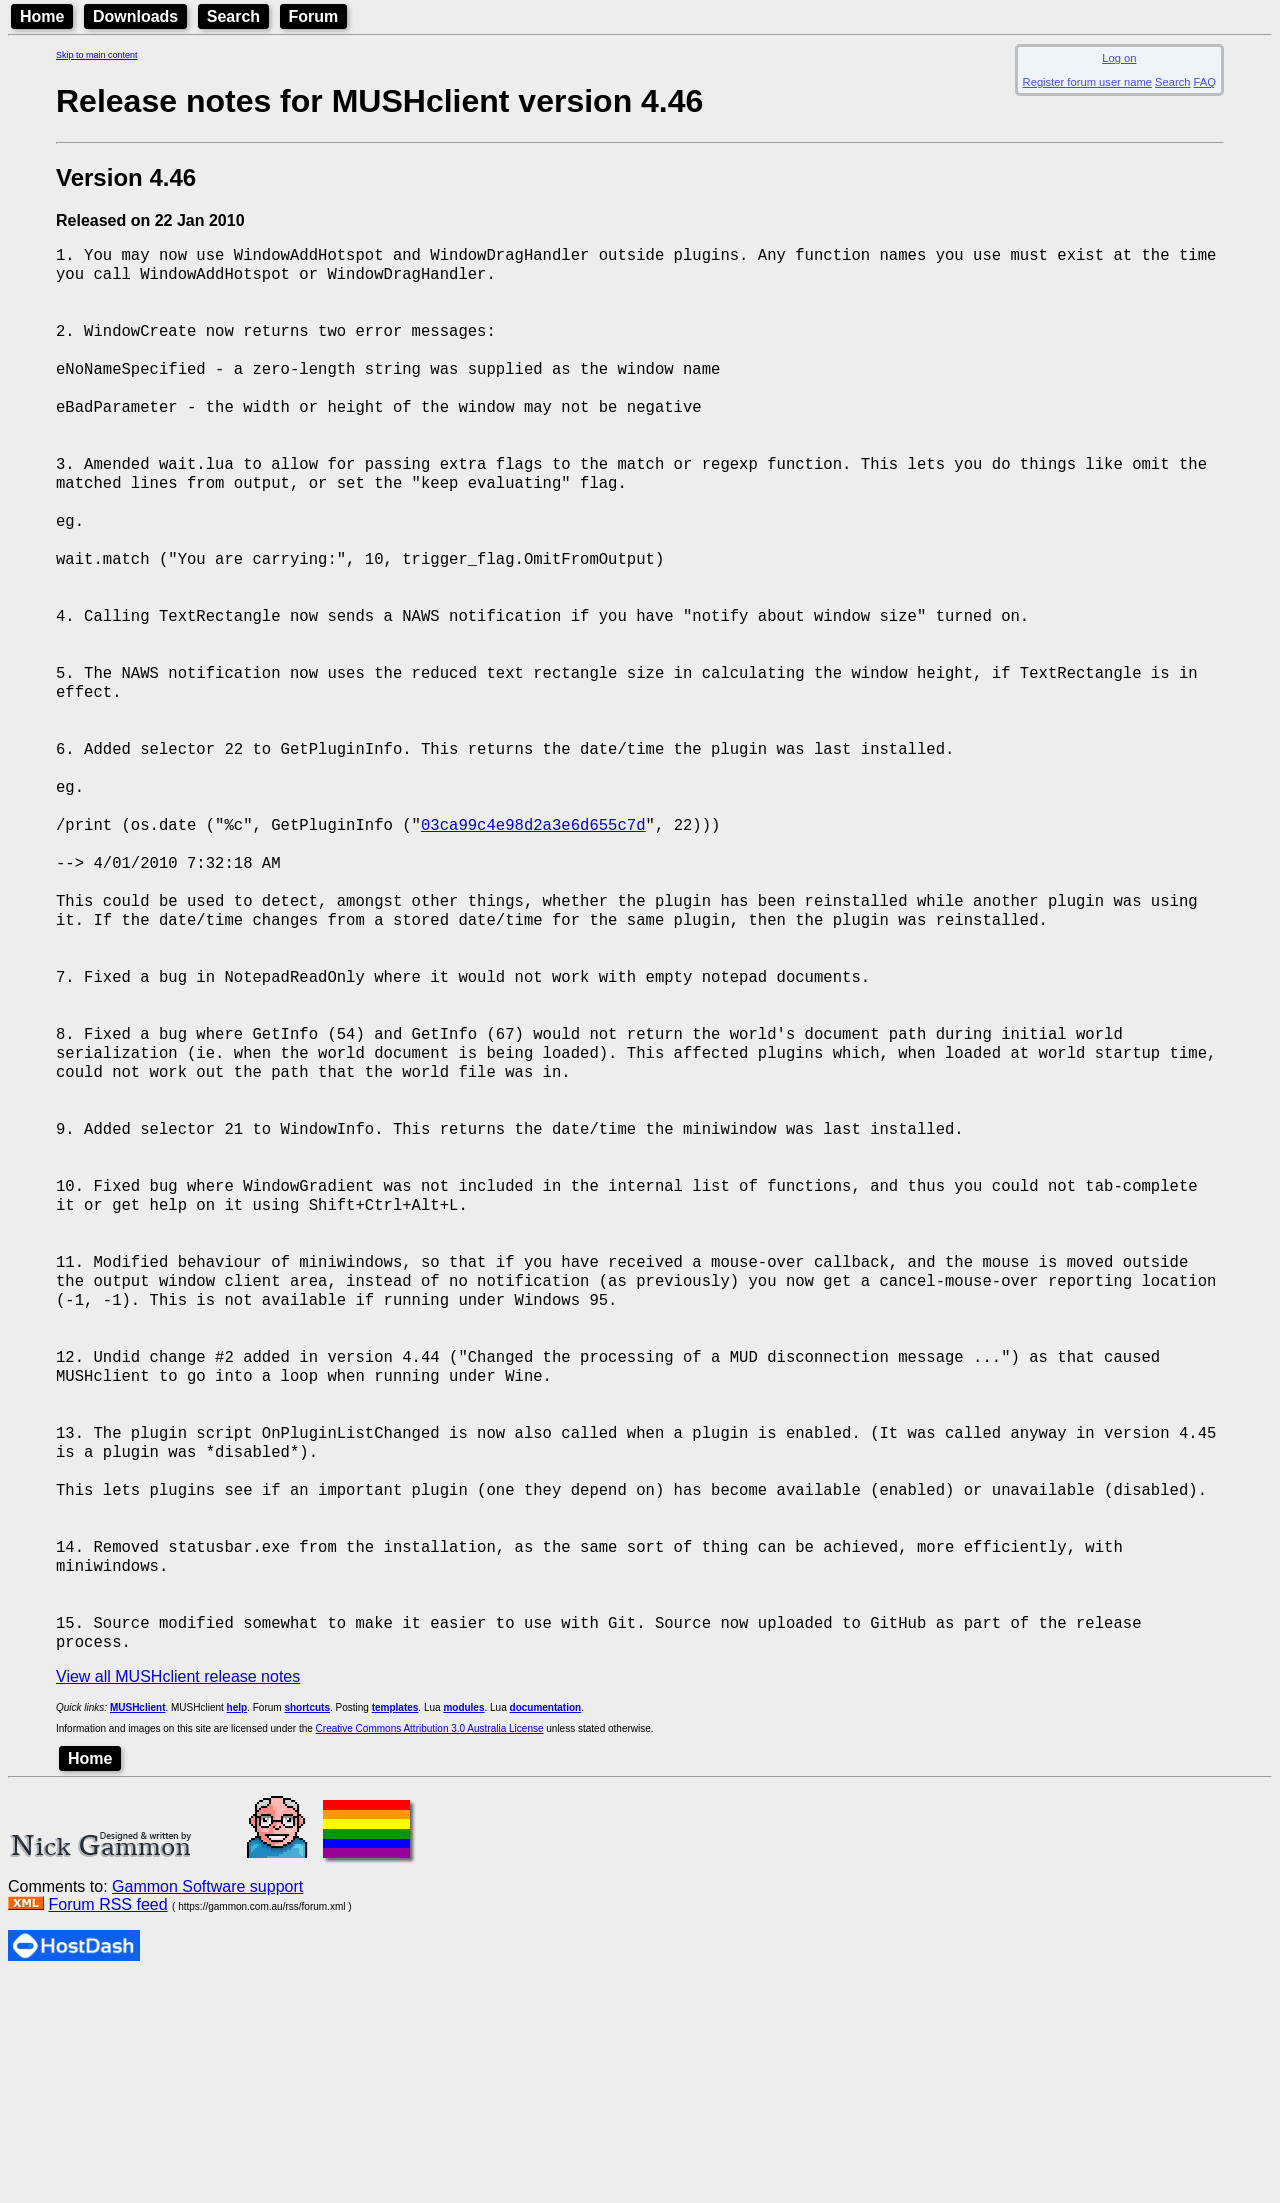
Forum (314, 16)
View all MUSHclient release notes (178, 1898)
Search (233, 16)
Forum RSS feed (107, 2126)
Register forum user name (1087, 82)
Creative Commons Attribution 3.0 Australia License (430, 1950)
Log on (1119, 58)
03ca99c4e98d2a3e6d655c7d (533, 917)
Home (42, 16)
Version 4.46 (126, 177)
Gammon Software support (207, 2108)
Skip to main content (97, 55)
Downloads (135, 16)
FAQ (1205, 82)
